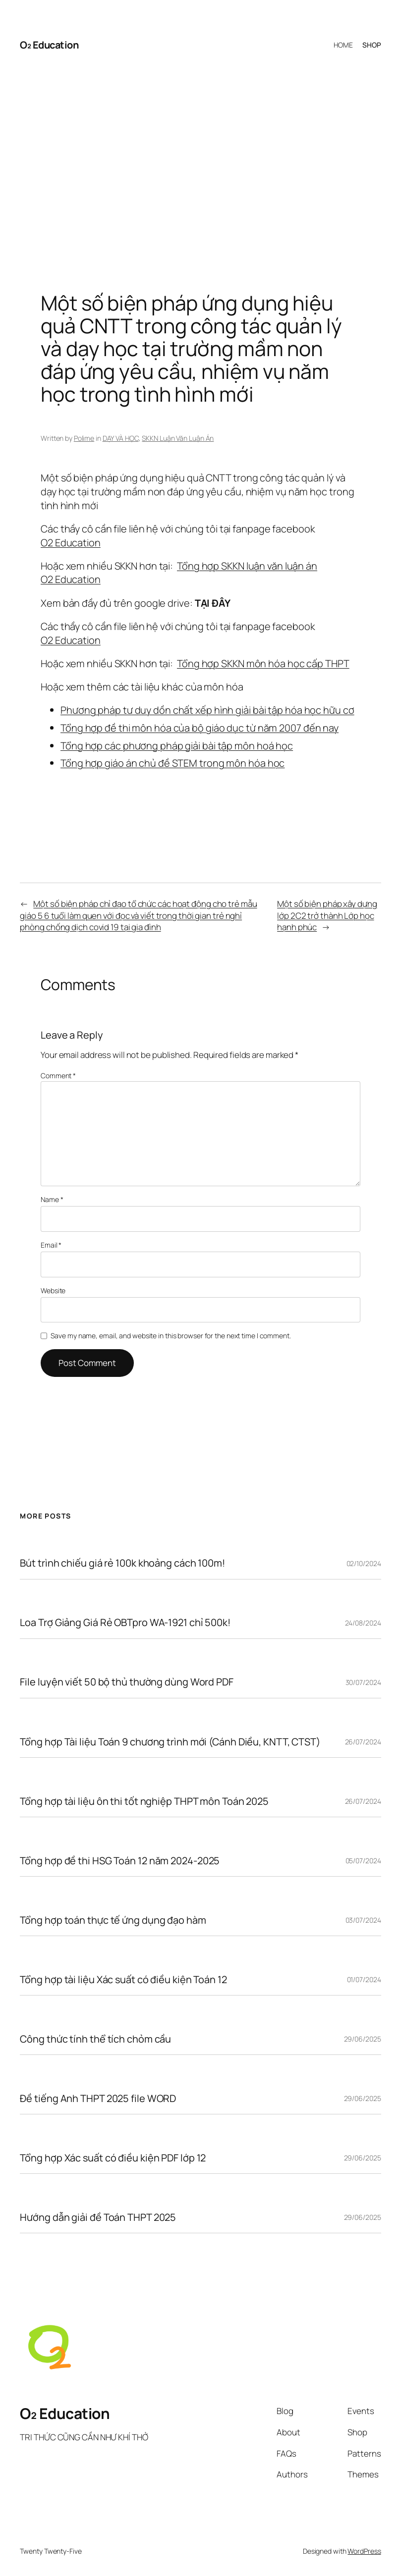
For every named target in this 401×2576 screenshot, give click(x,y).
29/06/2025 (362, 2039)
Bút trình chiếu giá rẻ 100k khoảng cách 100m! (122, 1563)
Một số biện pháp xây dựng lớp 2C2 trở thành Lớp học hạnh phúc (327, 915)
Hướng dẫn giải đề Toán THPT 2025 (98, 2217)
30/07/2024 (363, 1682)
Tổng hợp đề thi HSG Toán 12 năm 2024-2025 (120, 1860)
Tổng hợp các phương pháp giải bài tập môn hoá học (176, 745)
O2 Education (71, 542)
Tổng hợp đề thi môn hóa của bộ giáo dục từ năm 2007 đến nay (199, 728)
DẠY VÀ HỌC (121, 438)
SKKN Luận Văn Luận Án (178, 438)
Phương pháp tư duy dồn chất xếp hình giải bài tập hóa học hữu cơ (207, 710)
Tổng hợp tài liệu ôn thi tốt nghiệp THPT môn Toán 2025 (144, 1801)
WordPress (364, 2551)
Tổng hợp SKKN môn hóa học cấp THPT (263, 663)
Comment (58, 1075)
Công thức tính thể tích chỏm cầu (95, 2039)
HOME (343, 45)
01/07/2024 (364, 1979)
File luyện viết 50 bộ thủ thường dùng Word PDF (126, 1682)
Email (51, 1245)
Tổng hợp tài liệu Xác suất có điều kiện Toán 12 (123, 1979)
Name (52, 1199)
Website (53, 1290)
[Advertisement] (200, 166)
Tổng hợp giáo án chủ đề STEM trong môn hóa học (172, 763)
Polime (84, 438)
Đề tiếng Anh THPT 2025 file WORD (98, 2098)
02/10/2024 (363, 1563)
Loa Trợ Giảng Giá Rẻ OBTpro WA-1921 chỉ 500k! (125, 1622)
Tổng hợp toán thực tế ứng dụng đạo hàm (113, 1920)
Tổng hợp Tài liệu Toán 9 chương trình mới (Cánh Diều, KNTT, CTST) (170, 1741)
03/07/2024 (363, 1920)
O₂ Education (49, 45)
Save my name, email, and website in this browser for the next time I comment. (170, 1335)
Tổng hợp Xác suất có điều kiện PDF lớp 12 (113, 2158)
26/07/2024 (363, 1741)
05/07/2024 (363, 1860)
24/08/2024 (363, 1623)
